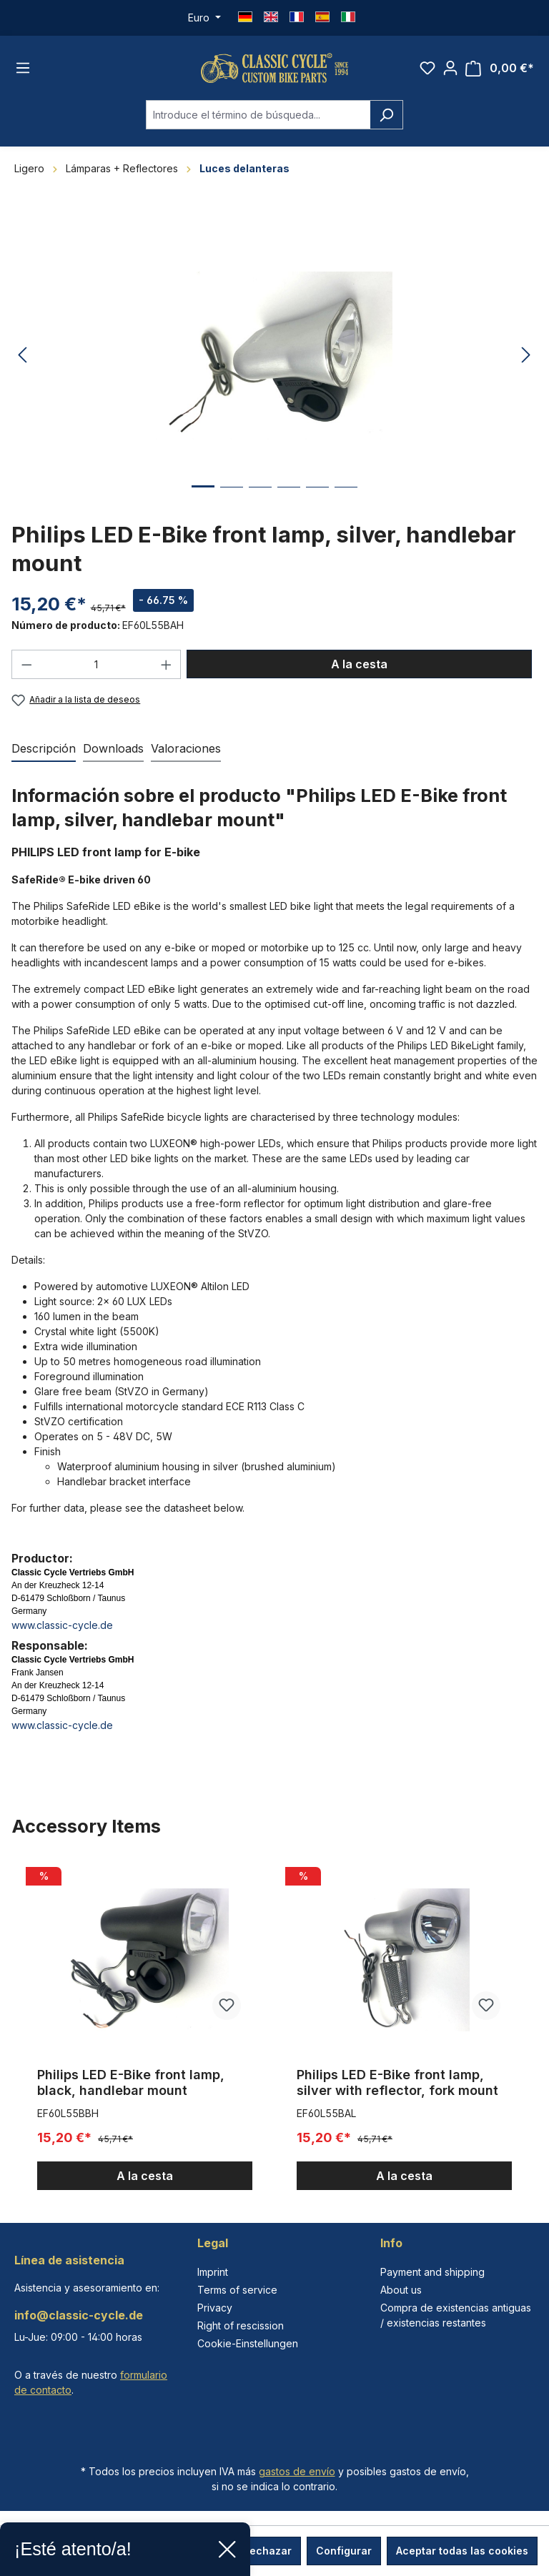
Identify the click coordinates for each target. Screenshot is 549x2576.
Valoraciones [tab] (186, 755)
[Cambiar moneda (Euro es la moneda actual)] (204, 18)
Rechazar (267, 2551)
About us (401, 2290)
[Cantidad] (96, 670)
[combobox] (258, 120)
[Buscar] (386, 120)
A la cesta (359, 670)
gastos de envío (297, 2471)
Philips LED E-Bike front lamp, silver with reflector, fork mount (397, 2089)
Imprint (212, 2272)
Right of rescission (240, 2325)
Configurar (344, 2551)
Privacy (214, 2308)
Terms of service (237, 2290)
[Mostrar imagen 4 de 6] (288, 503)
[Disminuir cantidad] (26, 670)
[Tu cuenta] (450, 71)
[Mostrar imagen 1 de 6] (203, 503)
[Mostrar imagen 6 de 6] (346, 503)
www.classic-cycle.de (62, 1631)
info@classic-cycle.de (78, 2315)
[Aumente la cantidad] (167, 670)
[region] (274, 2032)
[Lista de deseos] (427, 71)
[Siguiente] (526, 361)
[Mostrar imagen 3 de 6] (260, 503)
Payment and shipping (432, 2272)
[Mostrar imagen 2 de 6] (231, 503)
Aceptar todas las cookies (462, 2551)
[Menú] (22, 71)
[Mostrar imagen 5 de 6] (317, 503)
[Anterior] (22, 361)
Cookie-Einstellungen (247, 2343)
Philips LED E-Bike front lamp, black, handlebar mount (130, 2089)
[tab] (43, 755)
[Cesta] (500, 71)
